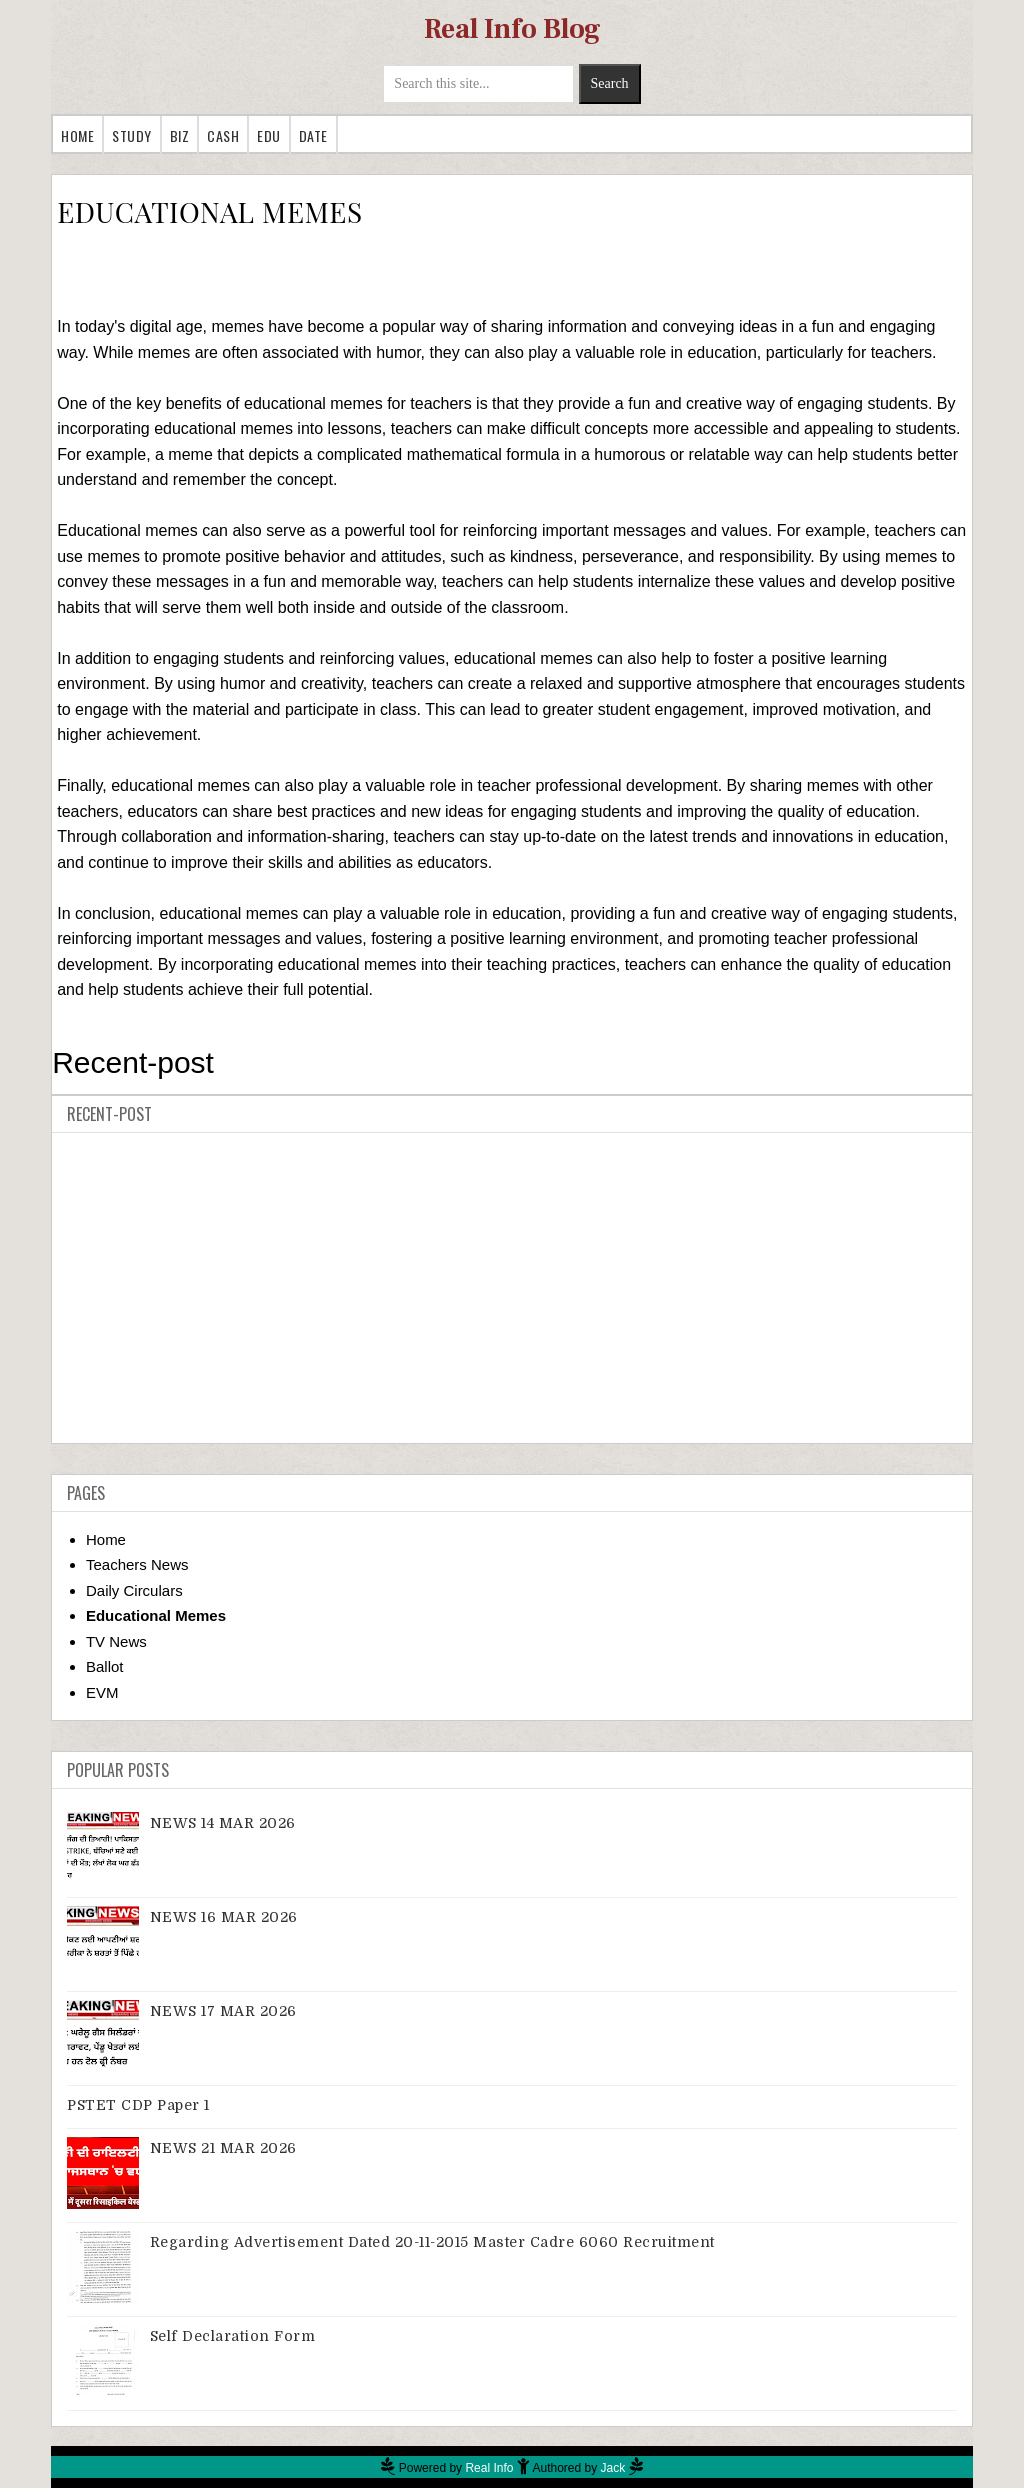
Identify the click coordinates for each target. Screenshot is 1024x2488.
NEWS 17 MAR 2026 (223, 2011)
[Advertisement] (512, 1288)
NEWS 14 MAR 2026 (223, 1823)
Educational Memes (156, 1615)
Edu (269, 135)
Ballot (105, 1666)
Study (132, 135)
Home (77, 135)
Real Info (489, 2468)
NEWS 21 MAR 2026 (223, 2148)
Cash (223, 135)
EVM (102, 1692)
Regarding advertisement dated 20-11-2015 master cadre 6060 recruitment (432, 2242)
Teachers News (137, 1564)
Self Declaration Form (233, 2336)
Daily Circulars (134, 1590)
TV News (116, 1641)
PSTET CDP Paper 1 (138, 2105)
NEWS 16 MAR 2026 (224, 1917)
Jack (613, 2468)
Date (313, 135)
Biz (180, 135)
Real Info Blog (512, 29)
